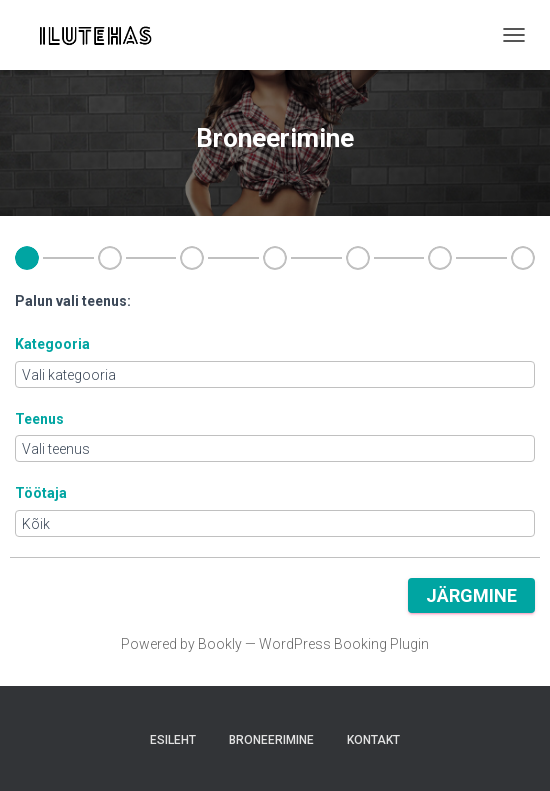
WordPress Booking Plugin (344, 644)
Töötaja (41, 493)
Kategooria (52, 344)
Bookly (220, 644)
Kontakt (373, 740)
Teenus (39, 419)
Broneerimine (271, 740)
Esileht (173, 740)
